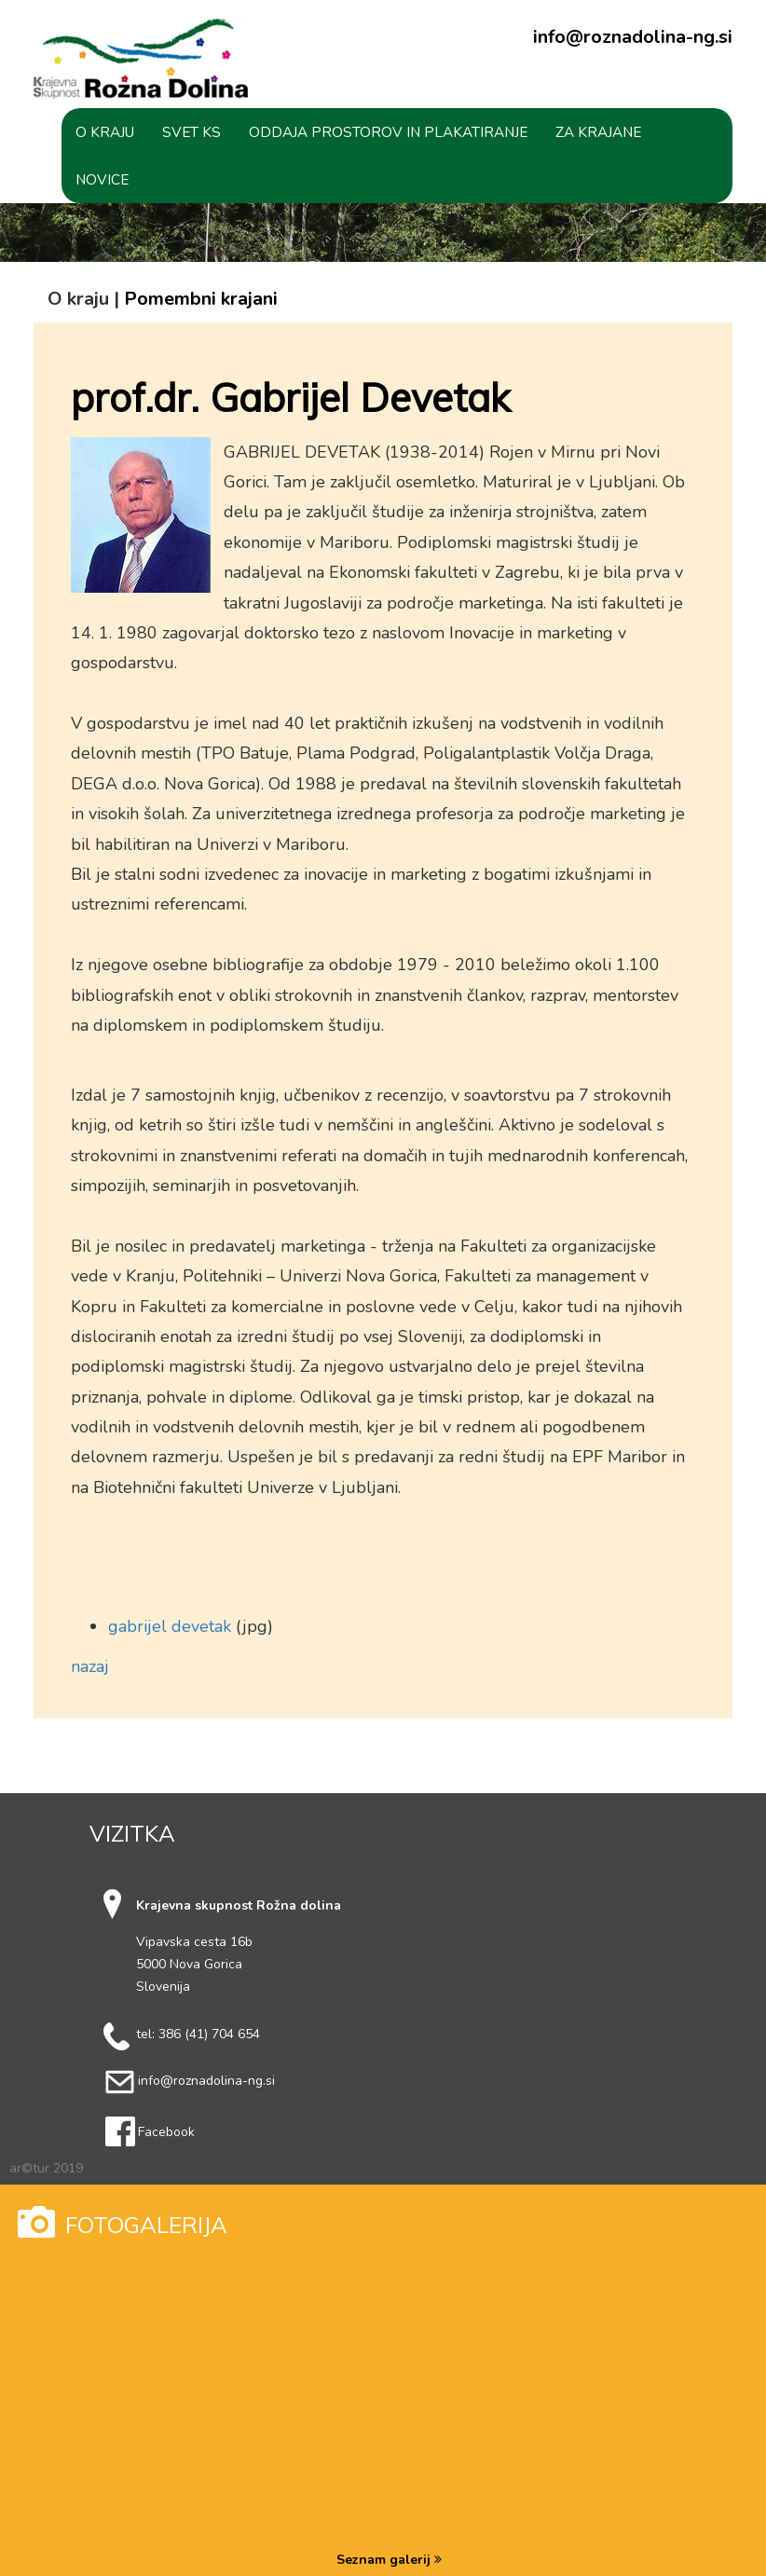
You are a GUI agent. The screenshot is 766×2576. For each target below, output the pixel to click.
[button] (105, 132)
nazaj (90, 1666)
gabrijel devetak (169, 1626)
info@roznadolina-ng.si (632, 37)
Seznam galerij (389, 2560)
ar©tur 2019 (46, 2168)
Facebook (166, 2132)
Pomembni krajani (201, 298)
